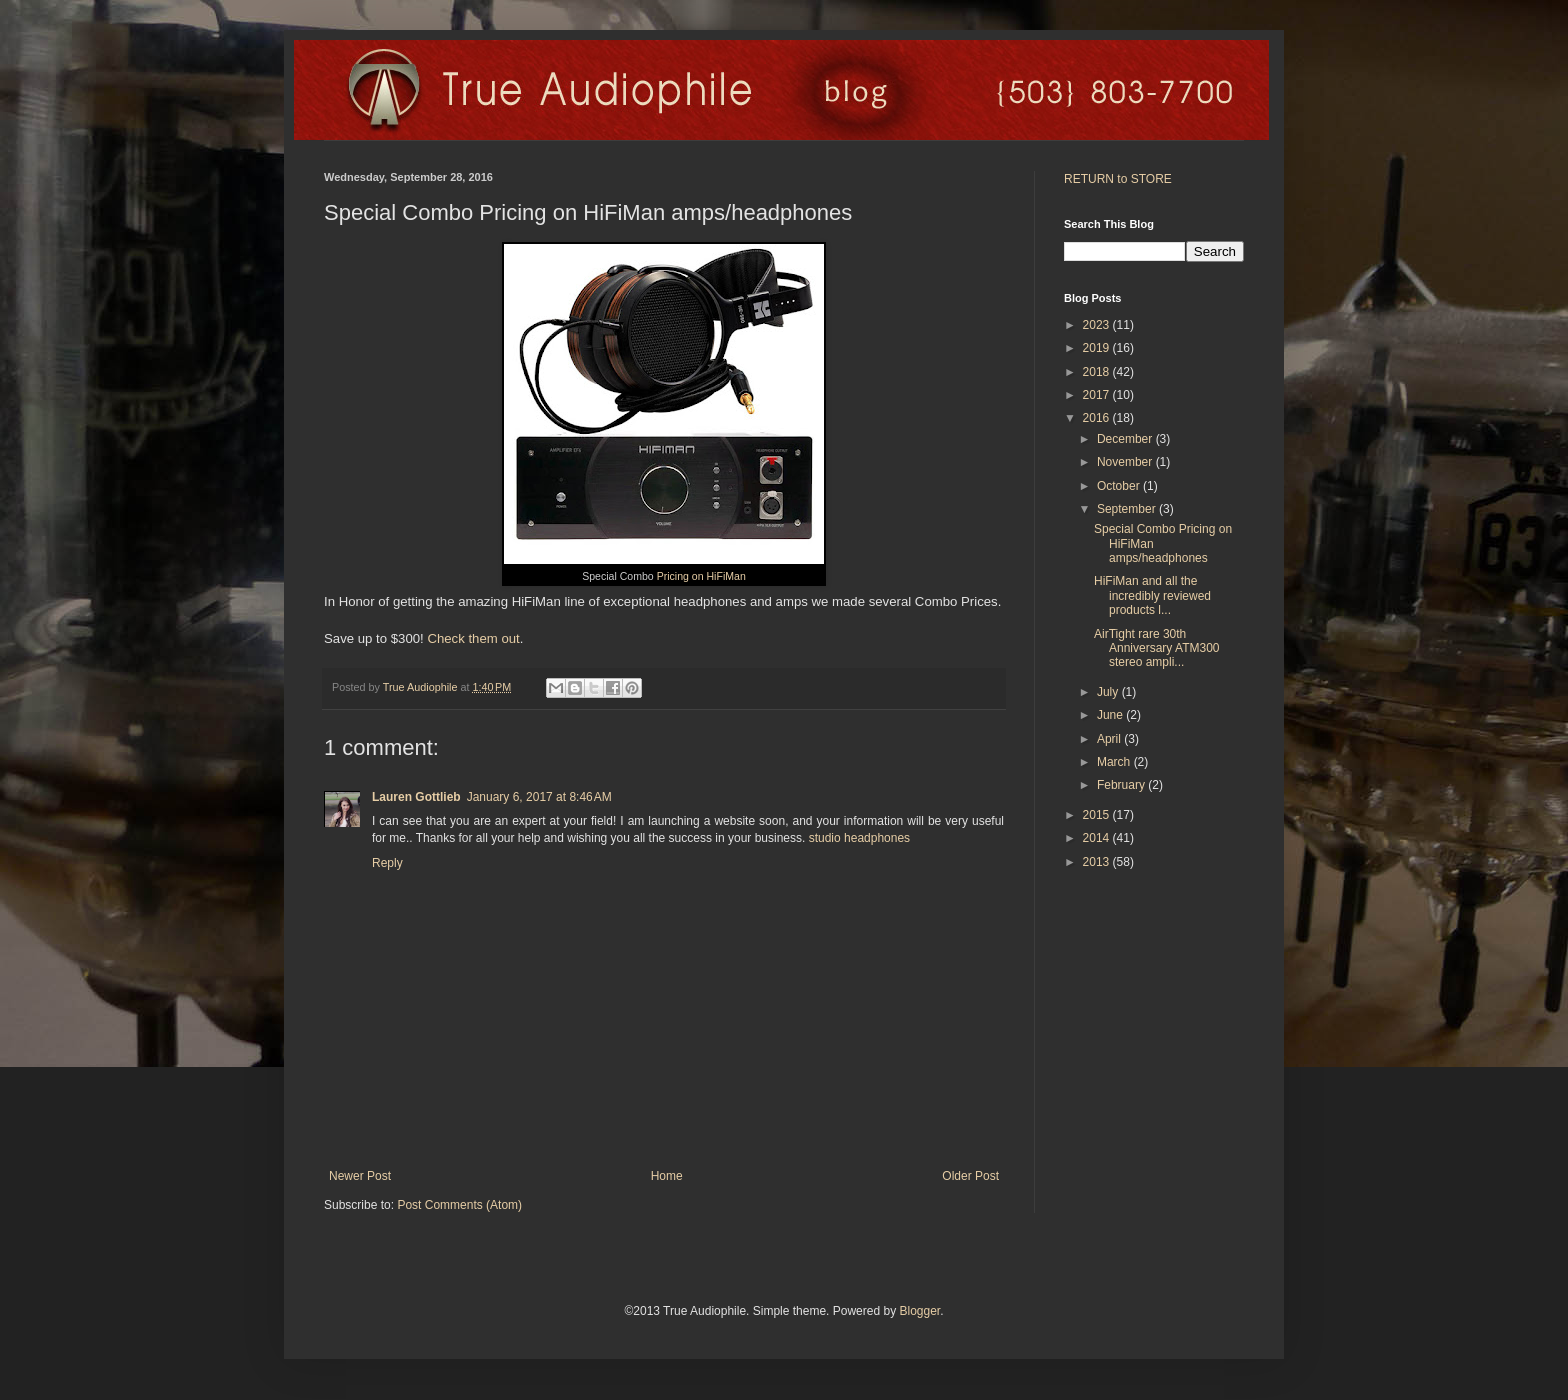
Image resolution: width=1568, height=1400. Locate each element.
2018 (1098, 372)
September (1128, 509)
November (1126, 462)
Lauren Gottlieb (416, 797)
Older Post (970, 1176)
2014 (1098, 838)
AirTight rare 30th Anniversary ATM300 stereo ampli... (1157, 648)
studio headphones (859, 838)
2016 (1098, 418)
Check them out (473, 638)
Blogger (919, 1311)
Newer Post (360, 1176)
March (1115, 762)
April (1110, 739)
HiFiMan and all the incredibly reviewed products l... (1152, 595)
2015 (1098, 815)
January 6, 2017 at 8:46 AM (539, 797)
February (1122, 785)
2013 (1098, 862)
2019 (1098, 348)
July (1109, 692)
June (1111, 715)
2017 (1098, 395)
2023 (1098, 325)
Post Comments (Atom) (459, 1205)
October (1120, 486)
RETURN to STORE (1118, 179)
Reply (387, 863)
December (1126, 439)
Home (667, 1176)
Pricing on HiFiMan (701, 576)
